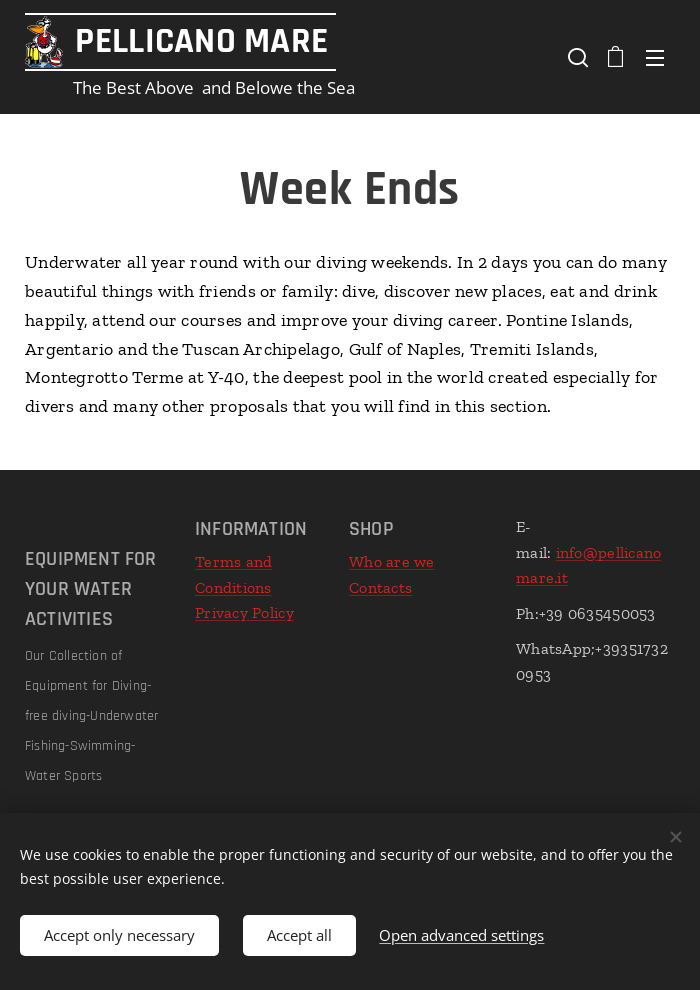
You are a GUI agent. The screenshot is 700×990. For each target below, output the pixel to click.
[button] (576, 57)
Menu (655, 58)
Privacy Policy (244, 612)
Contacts (380, 587)
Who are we (392, 561)
